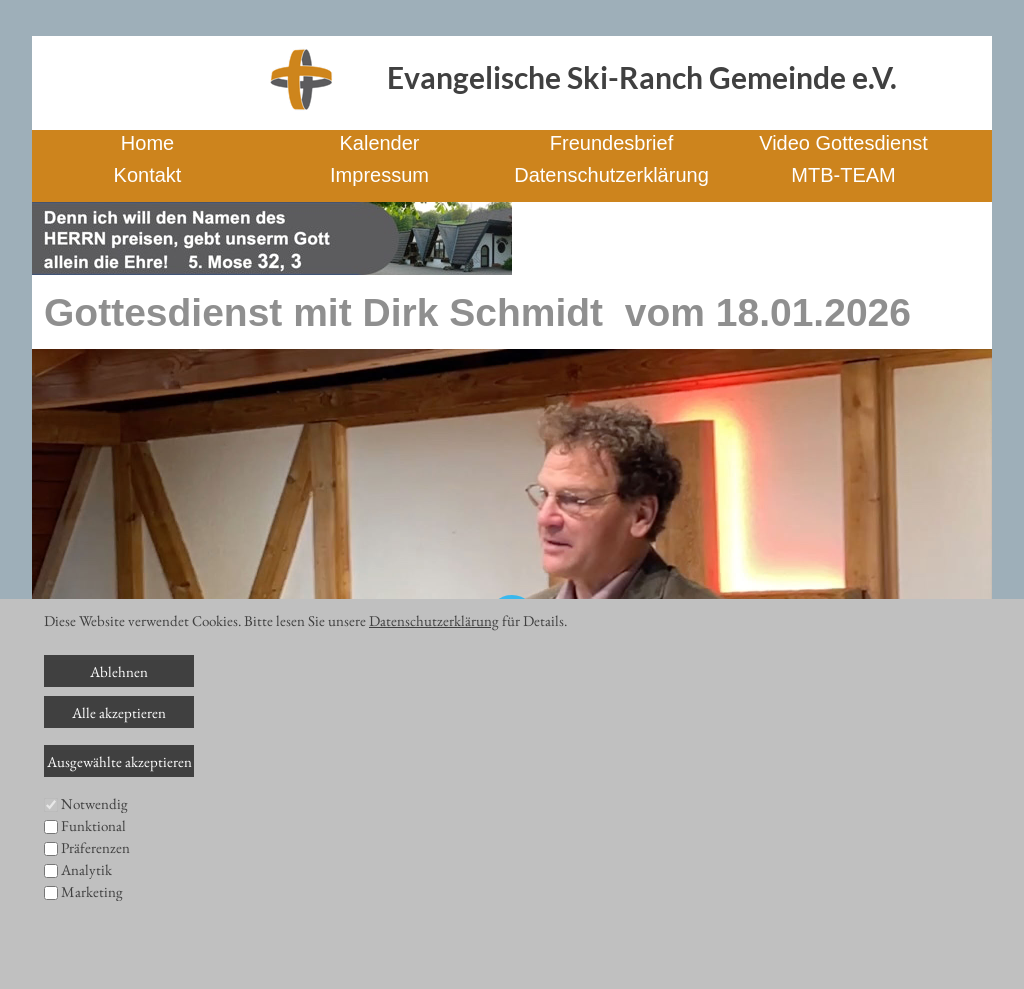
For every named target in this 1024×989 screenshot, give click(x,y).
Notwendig (94, 803)
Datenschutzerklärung (434, 620)
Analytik (86, 869)
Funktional (93, 825)
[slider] (434, 863)
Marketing (92, 891)
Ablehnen (119, 671)
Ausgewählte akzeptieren (119, 761)
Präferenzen (95, 847)
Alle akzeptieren (119, 712)
